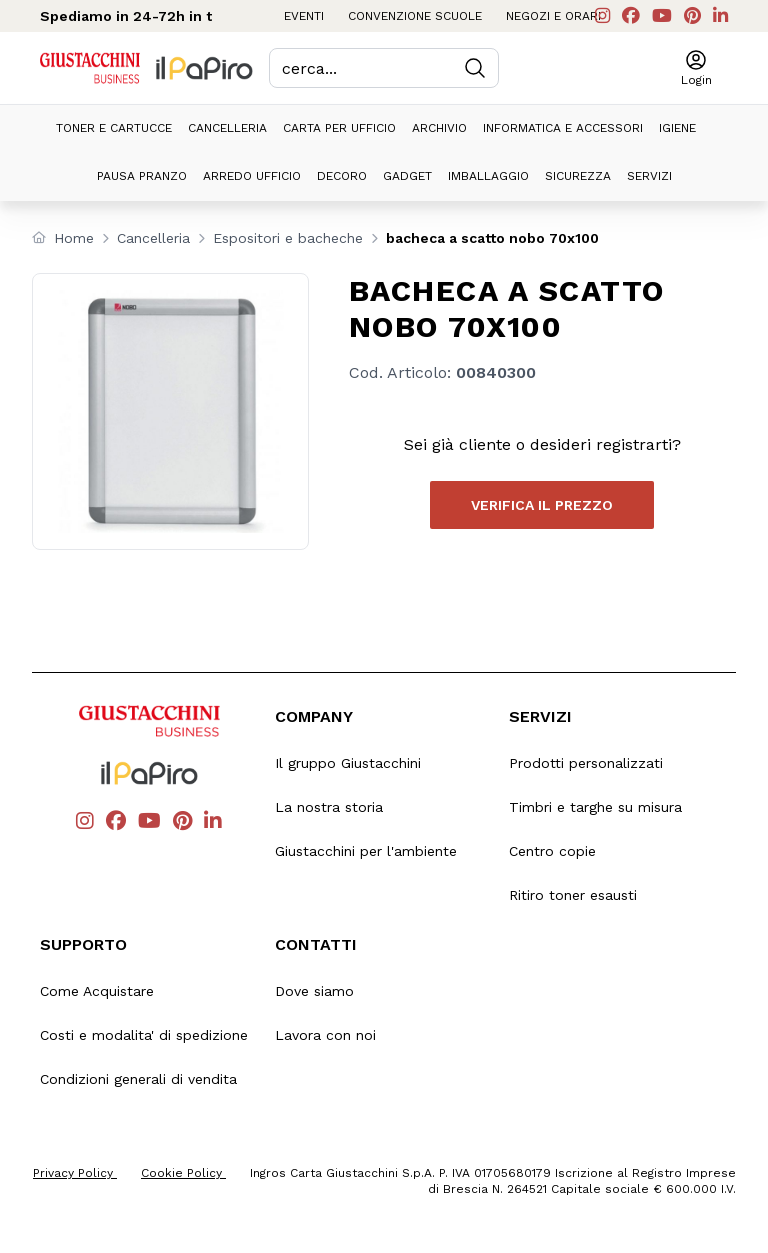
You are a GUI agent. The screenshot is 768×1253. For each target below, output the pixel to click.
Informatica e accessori (563, 128)
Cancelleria (227, 128)
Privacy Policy (75, 1173)
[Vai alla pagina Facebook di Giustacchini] (631, 16)
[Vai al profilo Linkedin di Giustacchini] (720, 16)
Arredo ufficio (252, 176)
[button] (696, 68)
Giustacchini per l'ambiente (366, 851)
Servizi (649, 176)
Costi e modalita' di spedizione (144, 1035)
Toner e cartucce (114, 128)
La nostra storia (329, 807)
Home (74, 238)
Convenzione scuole (415, 16)
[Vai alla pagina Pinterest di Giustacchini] (692, 16)
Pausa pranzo (142, 176)
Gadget (407, 176)
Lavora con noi (325, 1035)
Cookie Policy (183, 1173)
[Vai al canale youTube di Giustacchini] (662, 16)
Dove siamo (314, 991)
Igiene (677, 128)
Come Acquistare (97, 991)
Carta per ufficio (339, 128)
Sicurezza (578, 176)
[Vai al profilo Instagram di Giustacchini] (602, 16)
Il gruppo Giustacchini (348, 763)
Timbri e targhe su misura (595, 807)
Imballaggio (488, 176)
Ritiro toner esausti (573, 895)
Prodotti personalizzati (586, 763)
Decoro (342, 176)
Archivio (439, 128)
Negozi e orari (553, 16)
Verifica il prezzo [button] (542, 505)
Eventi (304, 16)
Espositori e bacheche (288, 238)
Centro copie (552, 851)
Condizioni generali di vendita (138, 1079)
